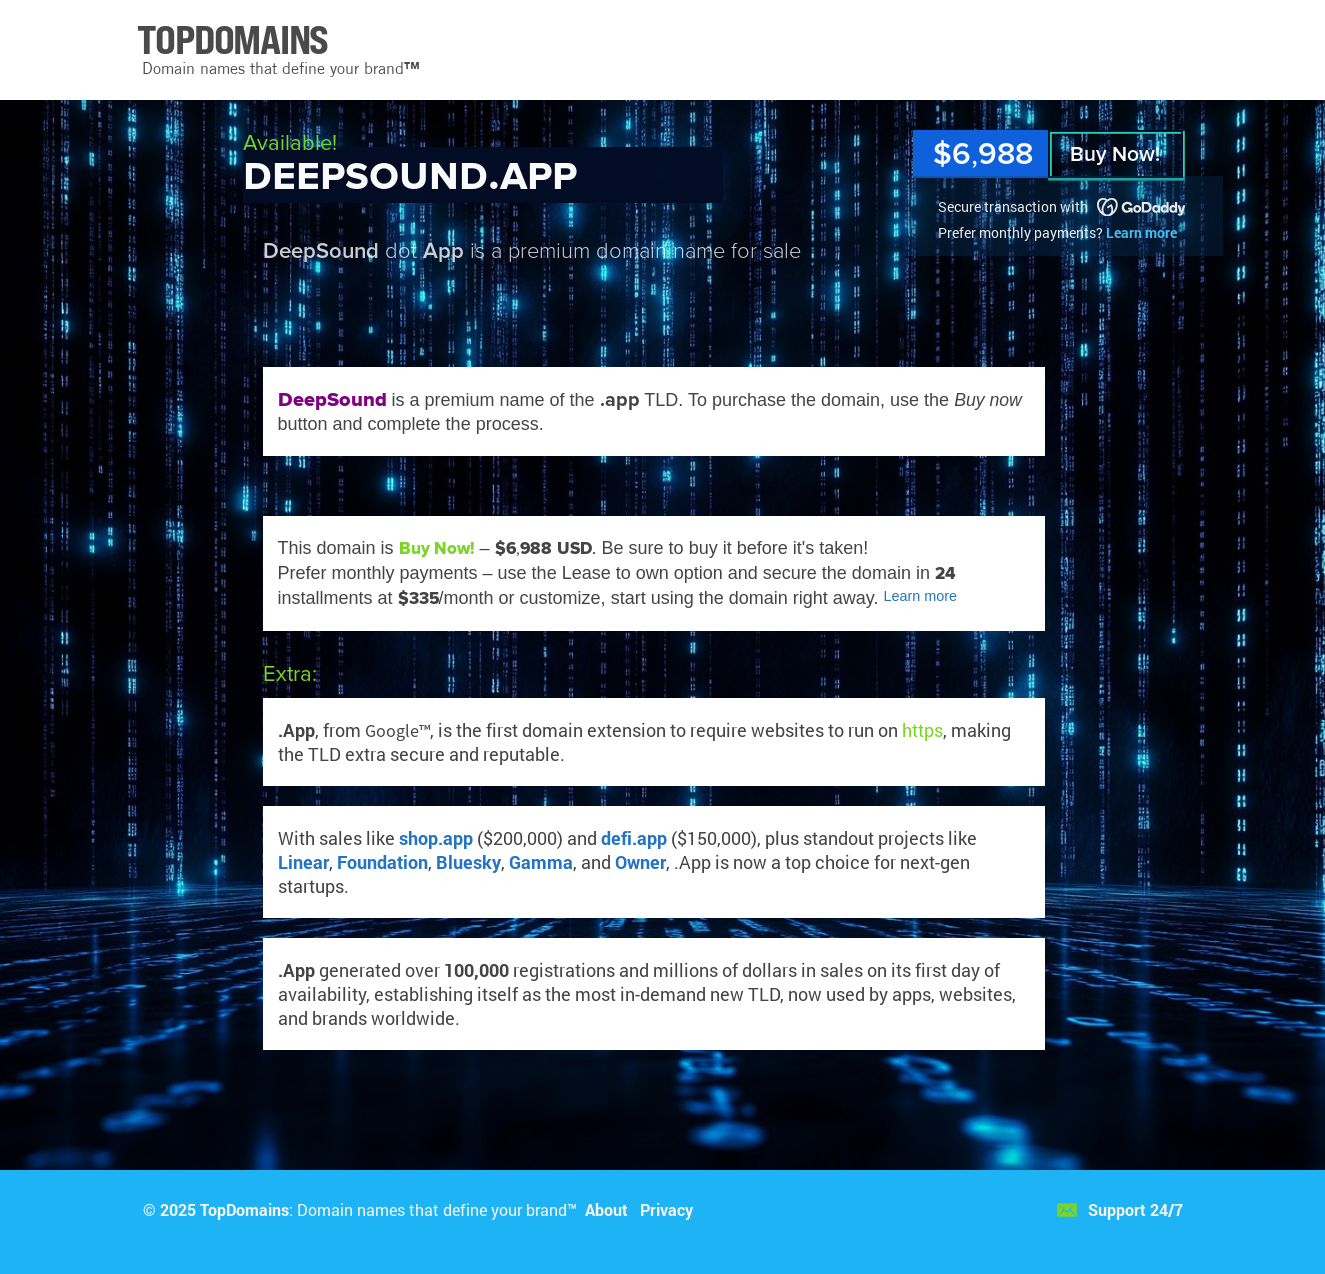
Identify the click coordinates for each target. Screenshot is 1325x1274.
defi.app (634, 838)
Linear (303, 862)
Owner (640, 862)
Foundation (382, 862)
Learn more (1141, 232)
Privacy (666, 1209)
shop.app (436, 838)
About (606, 1209)
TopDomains (244, 1209)
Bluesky (468, 862)
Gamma (541, 862)
